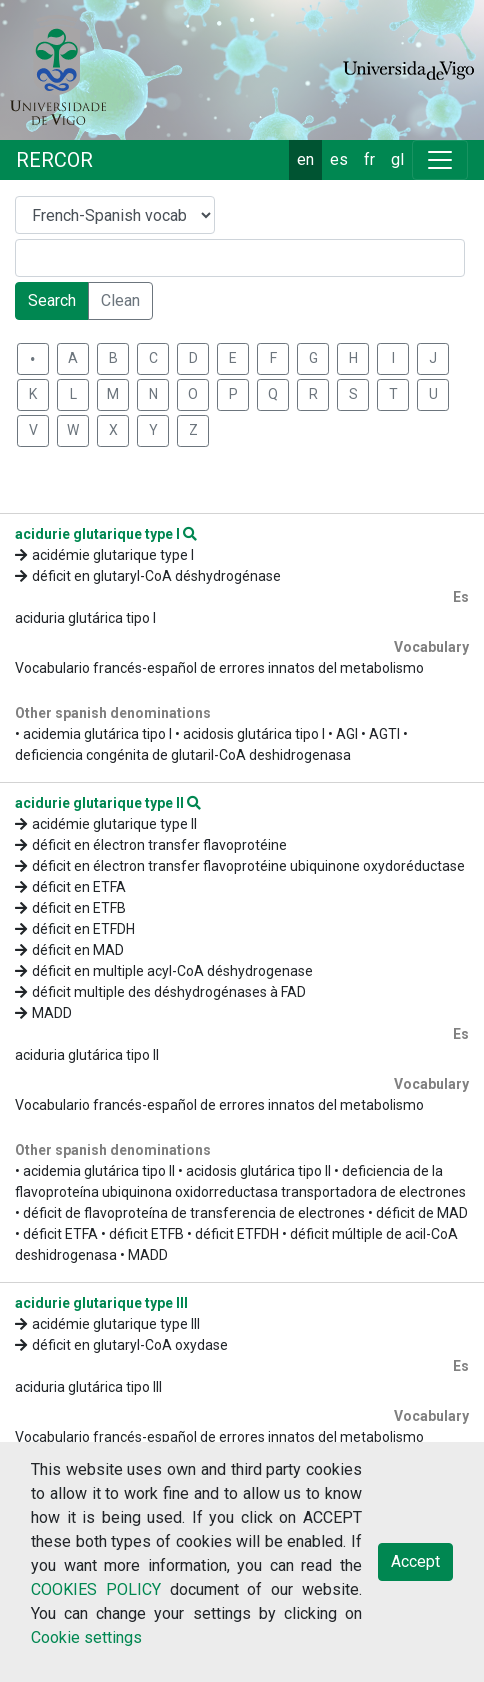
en (305, 159)
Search (52, 300)
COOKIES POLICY (96, 1589)
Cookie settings (86, 1637)
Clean (120, 300)
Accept (415, 1561)
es (339, 159)
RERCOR (54, 160)
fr (369, 159)
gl (397, 159)
